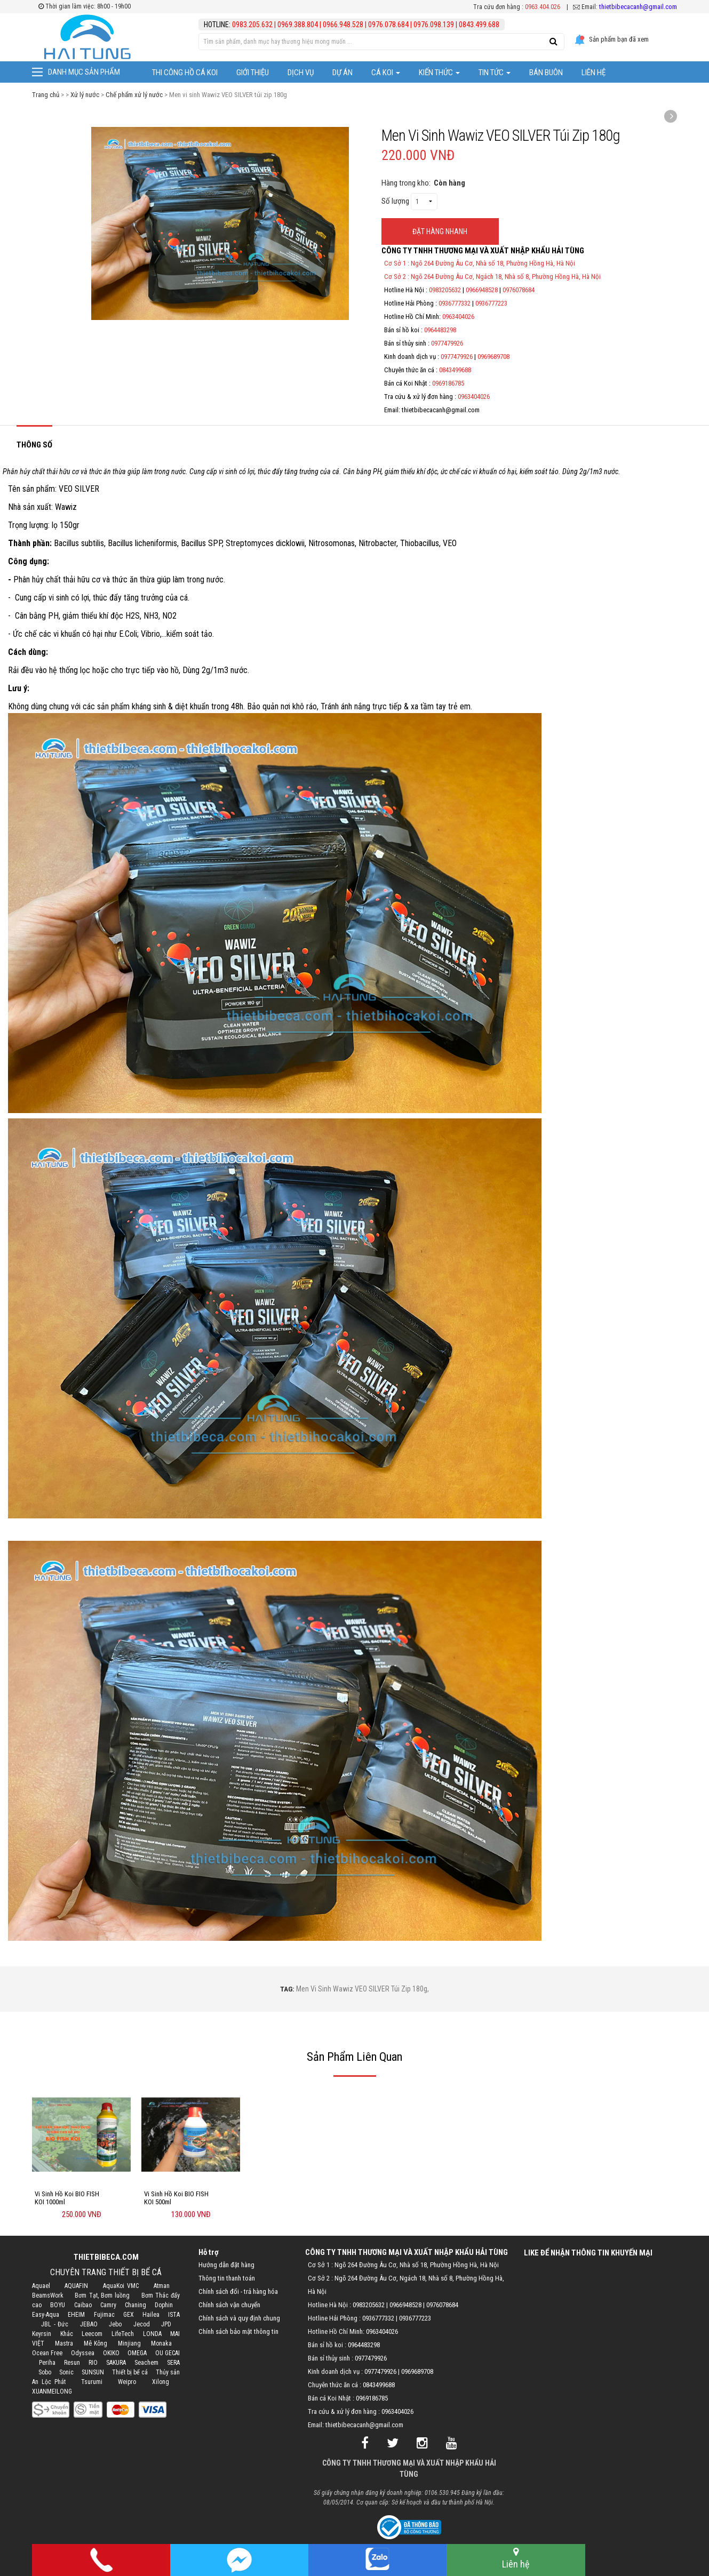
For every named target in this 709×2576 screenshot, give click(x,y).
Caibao (83, 2305)
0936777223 (491, 303)
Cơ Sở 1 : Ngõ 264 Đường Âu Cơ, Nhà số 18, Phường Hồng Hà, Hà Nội (479, 263)
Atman (162, 2286)
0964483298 (440, 330)
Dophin (164, 2305)
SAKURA (116, 2362)
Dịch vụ (301, 72)
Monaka (161, 2343)
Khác (66, 2334)
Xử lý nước (84, 95)
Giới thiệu (252, 72)
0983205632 (445, 290)
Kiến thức (439, 72)
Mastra (64, 2343)
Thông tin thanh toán (226, 2278)
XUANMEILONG (52, 2391)
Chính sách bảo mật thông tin (238, 2331)
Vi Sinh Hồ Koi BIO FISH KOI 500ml (176, 2198)
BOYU (57, 2305)
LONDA (152, 2334)
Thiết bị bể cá (130, 2372)
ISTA (174, 2314)
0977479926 (447, 343)
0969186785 (448, 383)
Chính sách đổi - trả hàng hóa (238, 2291)
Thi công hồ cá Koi (185, 72)
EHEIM (76, 2314)
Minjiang (129, 2343)
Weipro (127, 2382)
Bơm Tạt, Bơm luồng (102, 2295)
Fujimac (104, 2314)
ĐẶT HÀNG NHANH (439, 231)
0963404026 (458, 317)
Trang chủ (45, 95)
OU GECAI (167, 2353)
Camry (108, 2305)
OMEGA (137, 2353)
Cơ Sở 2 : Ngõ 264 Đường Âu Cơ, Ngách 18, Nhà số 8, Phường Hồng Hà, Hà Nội (492, 277)
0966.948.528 (343, 24)
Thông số (34, 445)
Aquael (41, 2286)
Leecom (92, 2334)
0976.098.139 (433, 24)
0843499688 (455, 370)
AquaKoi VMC (121, 2286)
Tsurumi (91, 2382)
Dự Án (342, 72)
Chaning (135, 2305)
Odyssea (82, 2353)
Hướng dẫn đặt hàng (226, 2265)
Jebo (115, 2324)
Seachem (146, 2362)
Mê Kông (95, 2343)
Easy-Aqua (45, 2314)
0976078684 (519, 290)
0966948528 (482, 290)
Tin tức (495, 72)
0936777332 (455, 303)
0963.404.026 (542, 7)
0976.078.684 (388, 24)
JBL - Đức (54, 2324)
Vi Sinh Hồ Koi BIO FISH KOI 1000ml (67, 2198)
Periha (47, 2362)
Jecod (141, 2324)
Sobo (44, 2372)
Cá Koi (385, 72)
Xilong (160, 2382)
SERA (173, 2362)
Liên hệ (593, 72)
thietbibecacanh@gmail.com (638, 7)
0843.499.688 (479, 24)
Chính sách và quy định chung (239, 2318)
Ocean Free (47, 2353)
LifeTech (122, 2334)
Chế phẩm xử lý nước (134, 95)
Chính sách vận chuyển (229, 2305)
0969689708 (493, 357)
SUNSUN (93, 2372)
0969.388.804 (297, 24)
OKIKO (111, 2353)
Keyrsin (41, 2334)
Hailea (151, 2314)
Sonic (66, 2372)
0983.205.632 (253, 24)
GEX (128, 2314)
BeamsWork (47, 2295)
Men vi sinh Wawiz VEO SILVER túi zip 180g (361, 1989)
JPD (166, 2324)
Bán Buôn (546, 72)
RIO (93, 2362)
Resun (72, 2362)
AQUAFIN (76, 2286)
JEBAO (89, 2324)
